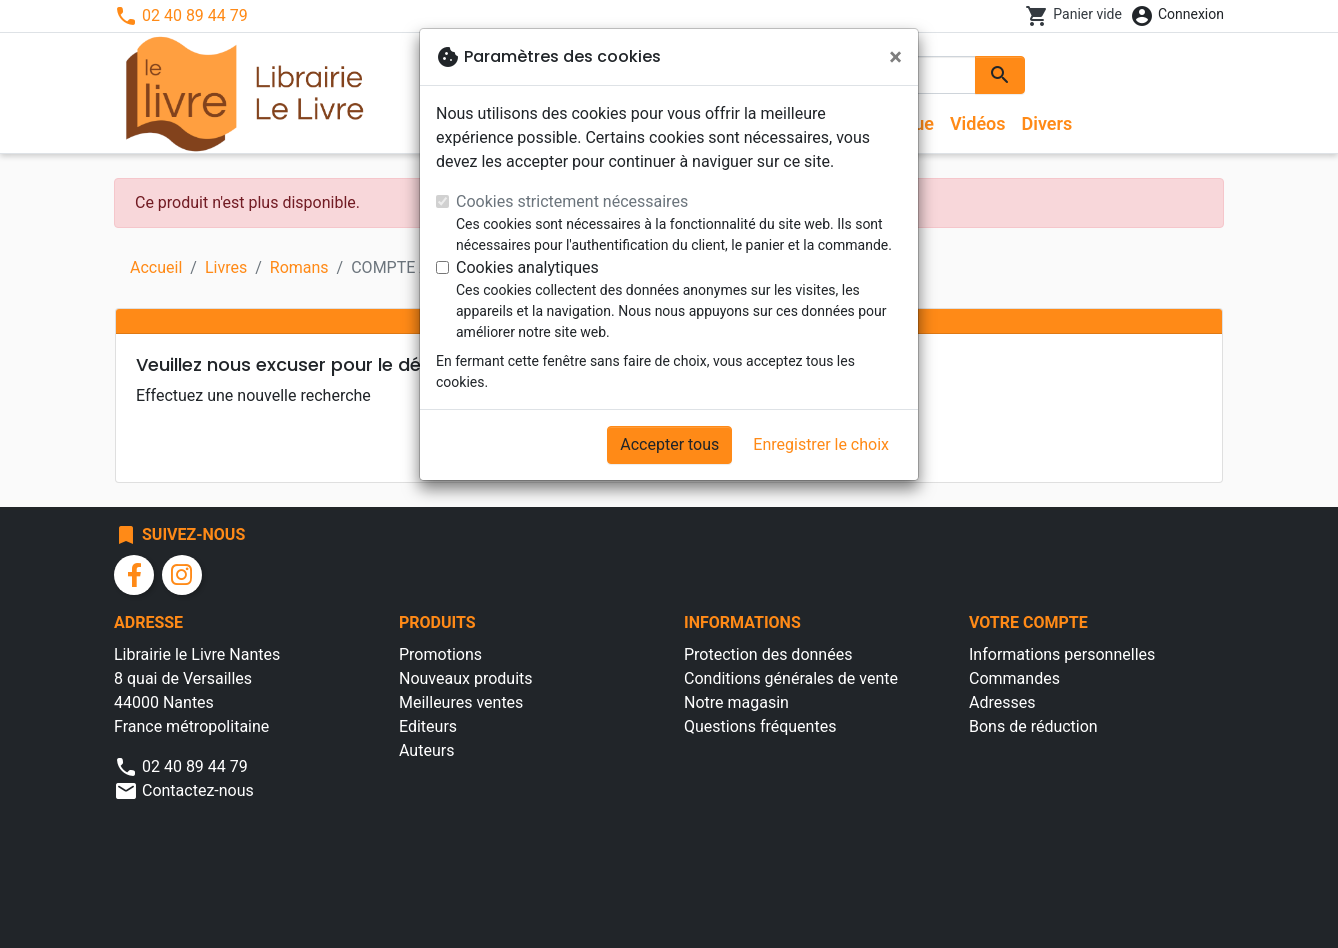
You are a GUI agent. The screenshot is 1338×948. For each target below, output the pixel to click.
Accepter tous (669, 444)
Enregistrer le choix (821, 444)
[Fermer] (895, 57)
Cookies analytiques (527, 267)
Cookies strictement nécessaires (572, 201)
